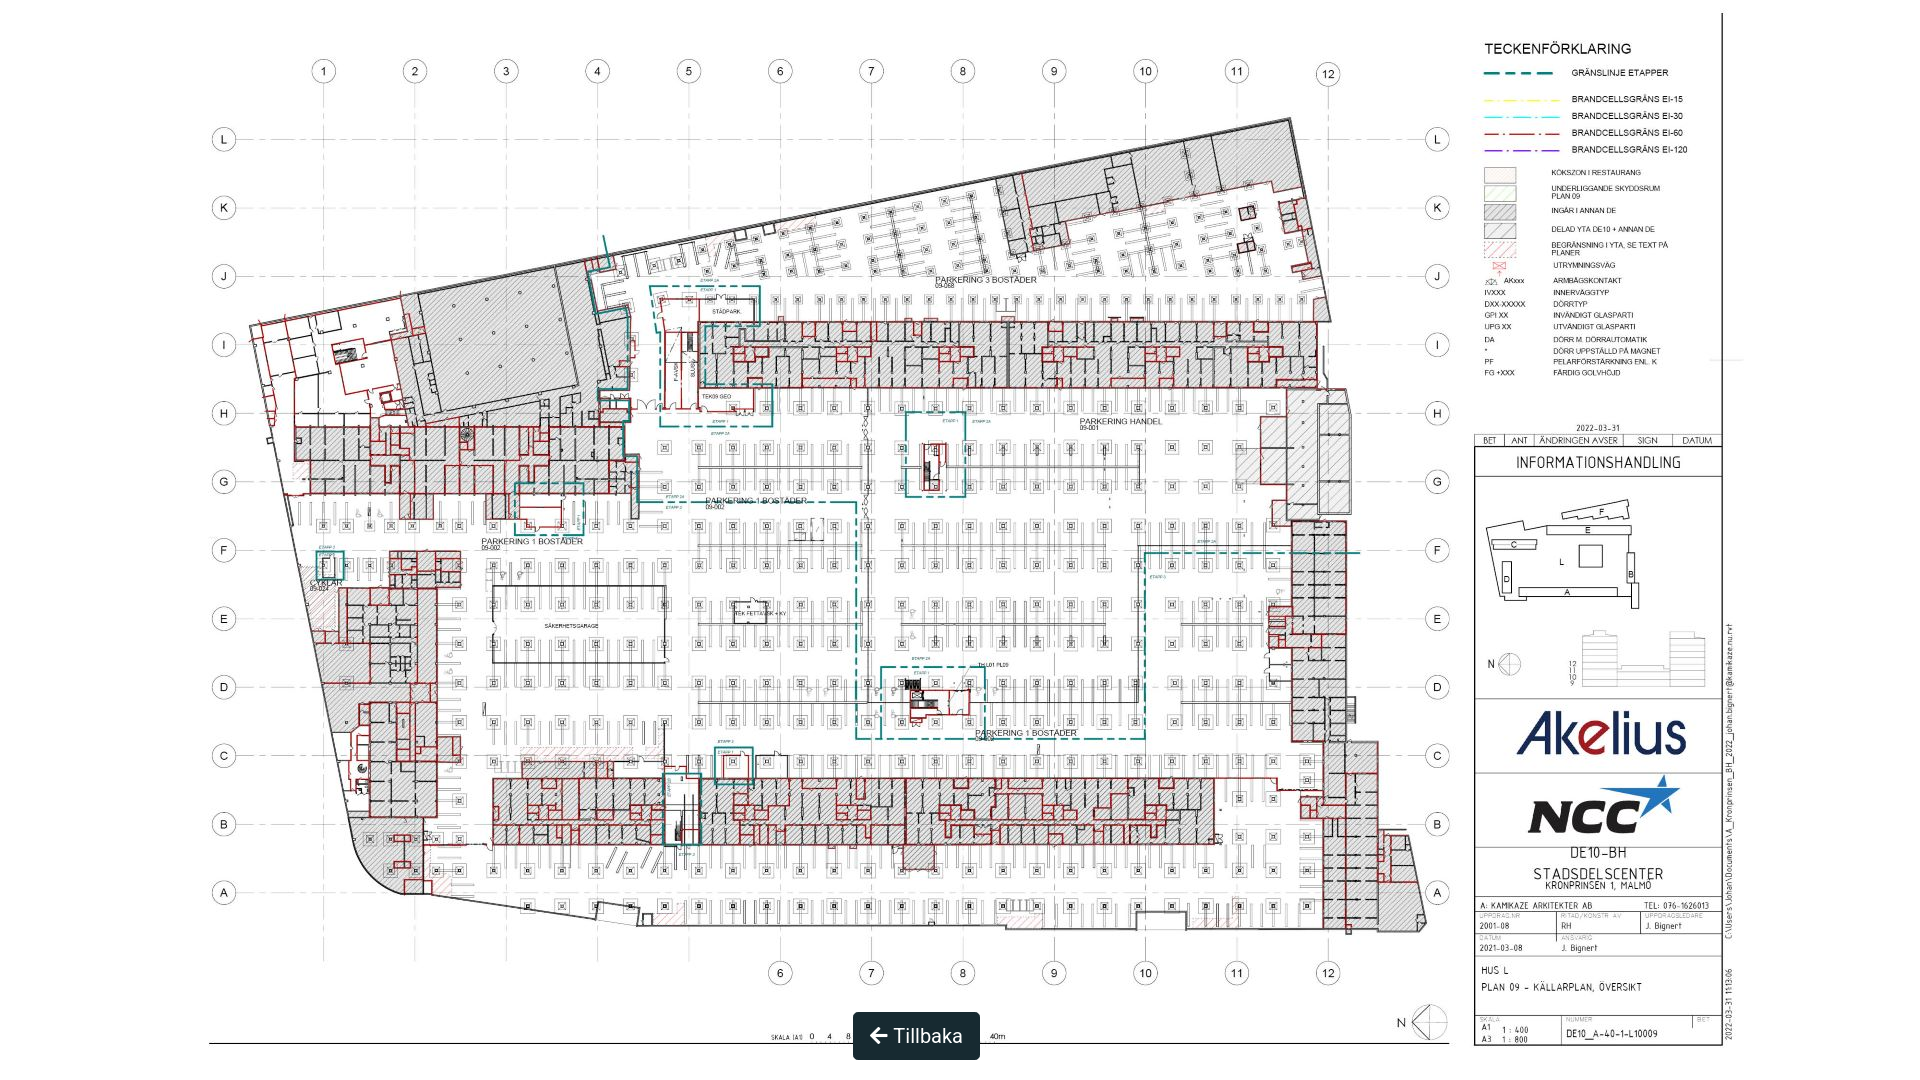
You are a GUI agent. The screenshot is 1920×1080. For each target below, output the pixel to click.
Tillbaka (916, 1036)
